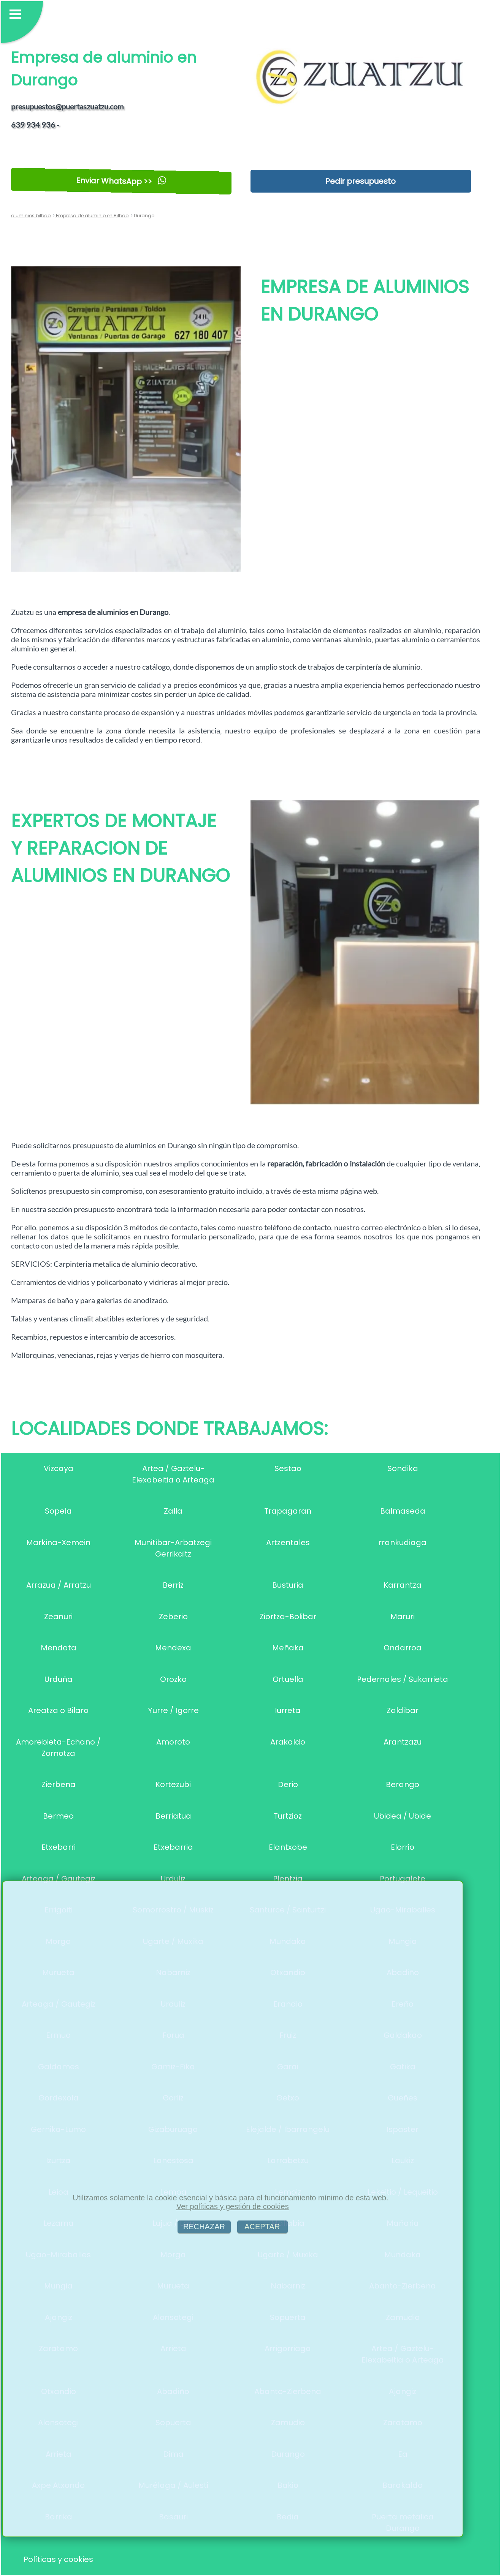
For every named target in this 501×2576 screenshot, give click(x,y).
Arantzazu (403, 1742)
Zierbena (58, 1784)
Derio (288, 1784)
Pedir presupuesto (360, 181)
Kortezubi (173, 1784)
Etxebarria (173, 1847)
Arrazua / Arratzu (58, 1585)
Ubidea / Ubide (402, 1816)
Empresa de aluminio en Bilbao (91, 215)
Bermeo (58, 1816)
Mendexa (173, 1647)
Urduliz (173, 1878)
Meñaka (288, 1647)
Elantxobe (288, 1847)
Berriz (173, 1585)
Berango (402, 1784)
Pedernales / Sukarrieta (402, 1679)
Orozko (173, 1679)
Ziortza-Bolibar (288, 1616)
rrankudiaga (402, 1542)
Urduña (58, 1679)
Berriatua (173, 1816)
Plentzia (288, 1878)
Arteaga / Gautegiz (58, 1878)
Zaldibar (403, 1710)
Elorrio (402, 1847)
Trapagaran (287, 1511)
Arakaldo (287, 1742)
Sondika (402, 1468)
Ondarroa (403, 1647)
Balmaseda (402, 1511)
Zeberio (173, 1616)
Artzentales (288, 1542)
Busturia (287, 1585)
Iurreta (288, 1710)
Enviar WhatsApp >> (121, 181)
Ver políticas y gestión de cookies (232, 2206)
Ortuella (288, 1679)
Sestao (287, 1468)
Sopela (58, 1511)
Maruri (402, 1616)
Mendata (58, 1647)
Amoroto (173, 1742)
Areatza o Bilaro (58, 1710)
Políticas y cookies (58, 2559)
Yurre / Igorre (173, 1710)
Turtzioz (288, 1816)
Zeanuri (58, 1616)
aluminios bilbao (31, 215)
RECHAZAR (204, 2226)
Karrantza (403, 1585)
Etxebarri (58, 1847)
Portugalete (402, 1878)
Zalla (173, 1511)
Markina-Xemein (58, 1542)
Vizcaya (58, 1468)
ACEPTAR (262, 2226)
